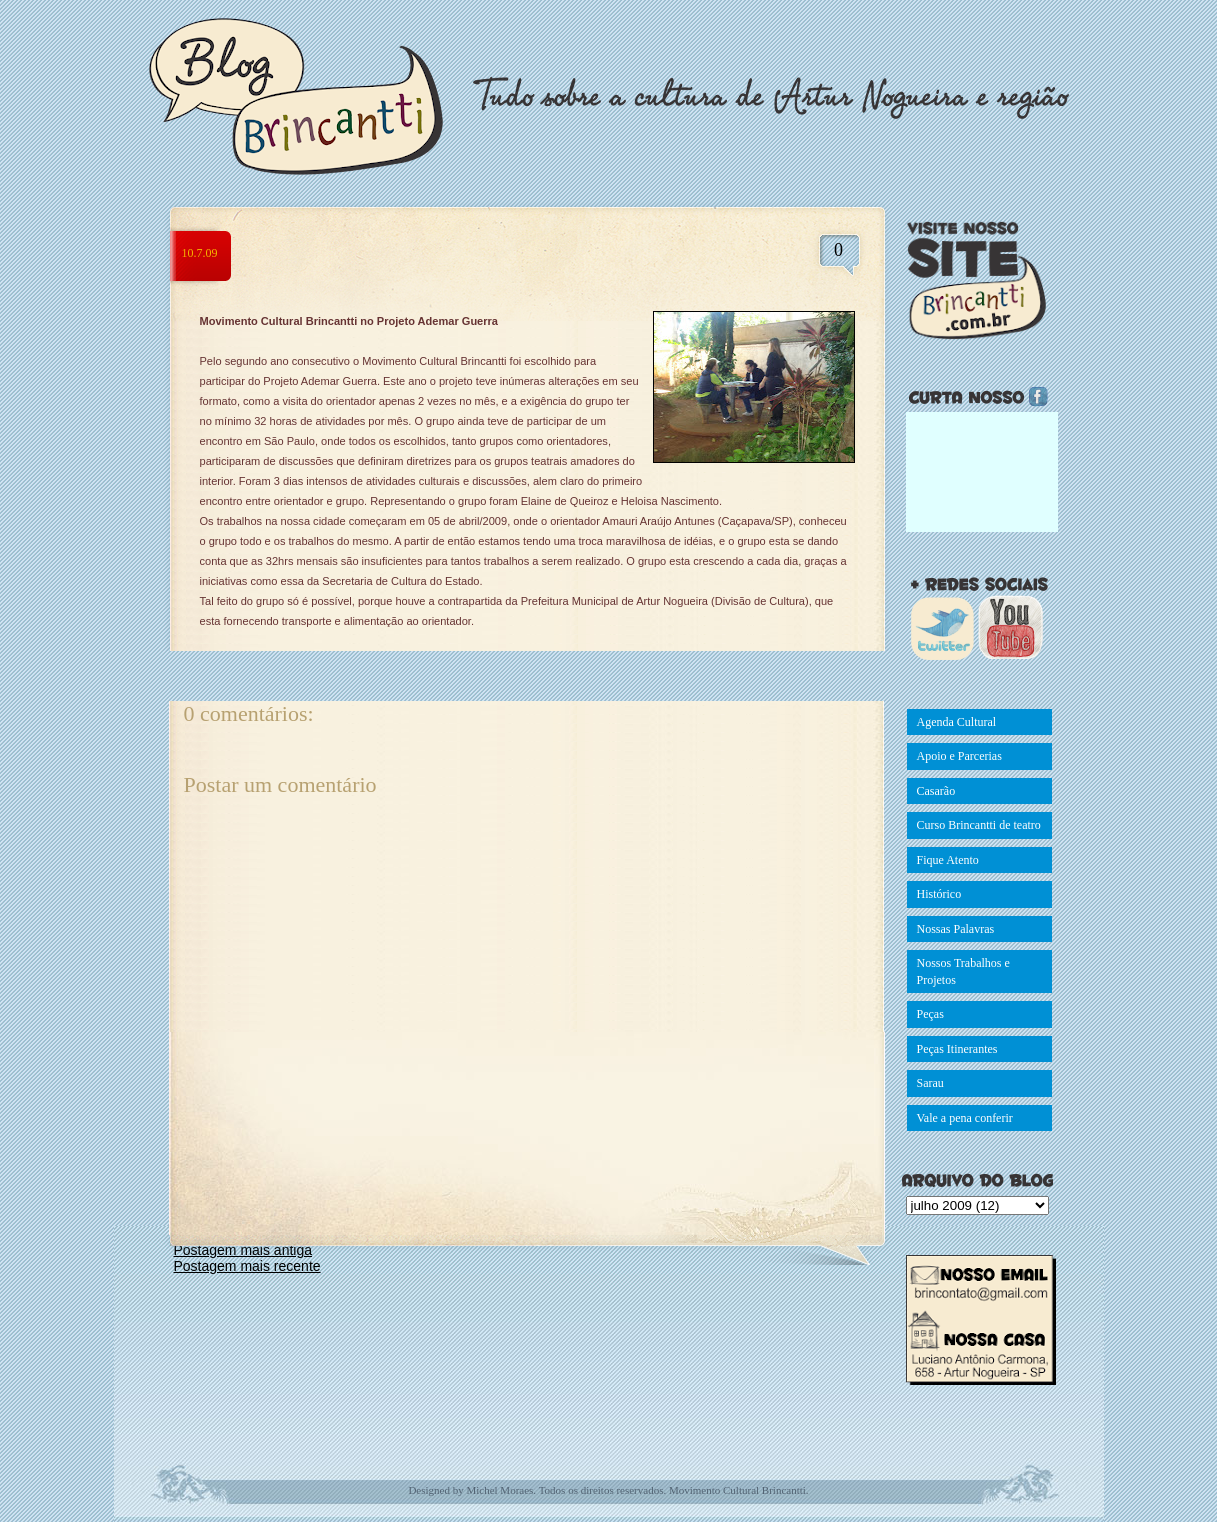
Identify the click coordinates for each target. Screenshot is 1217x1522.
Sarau (930, 1083)
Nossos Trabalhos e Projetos (963, 971)
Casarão (936, 791)
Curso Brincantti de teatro (979, 825)
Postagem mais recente (247, 1266)
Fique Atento (948, 860)
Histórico (939, 894)
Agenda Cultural (957, 722)
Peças (930, 1014)
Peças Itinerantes (957, 1049)
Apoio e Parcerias (959, 756)
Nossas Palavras (956, 929)
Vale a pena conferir (965, 1118)
